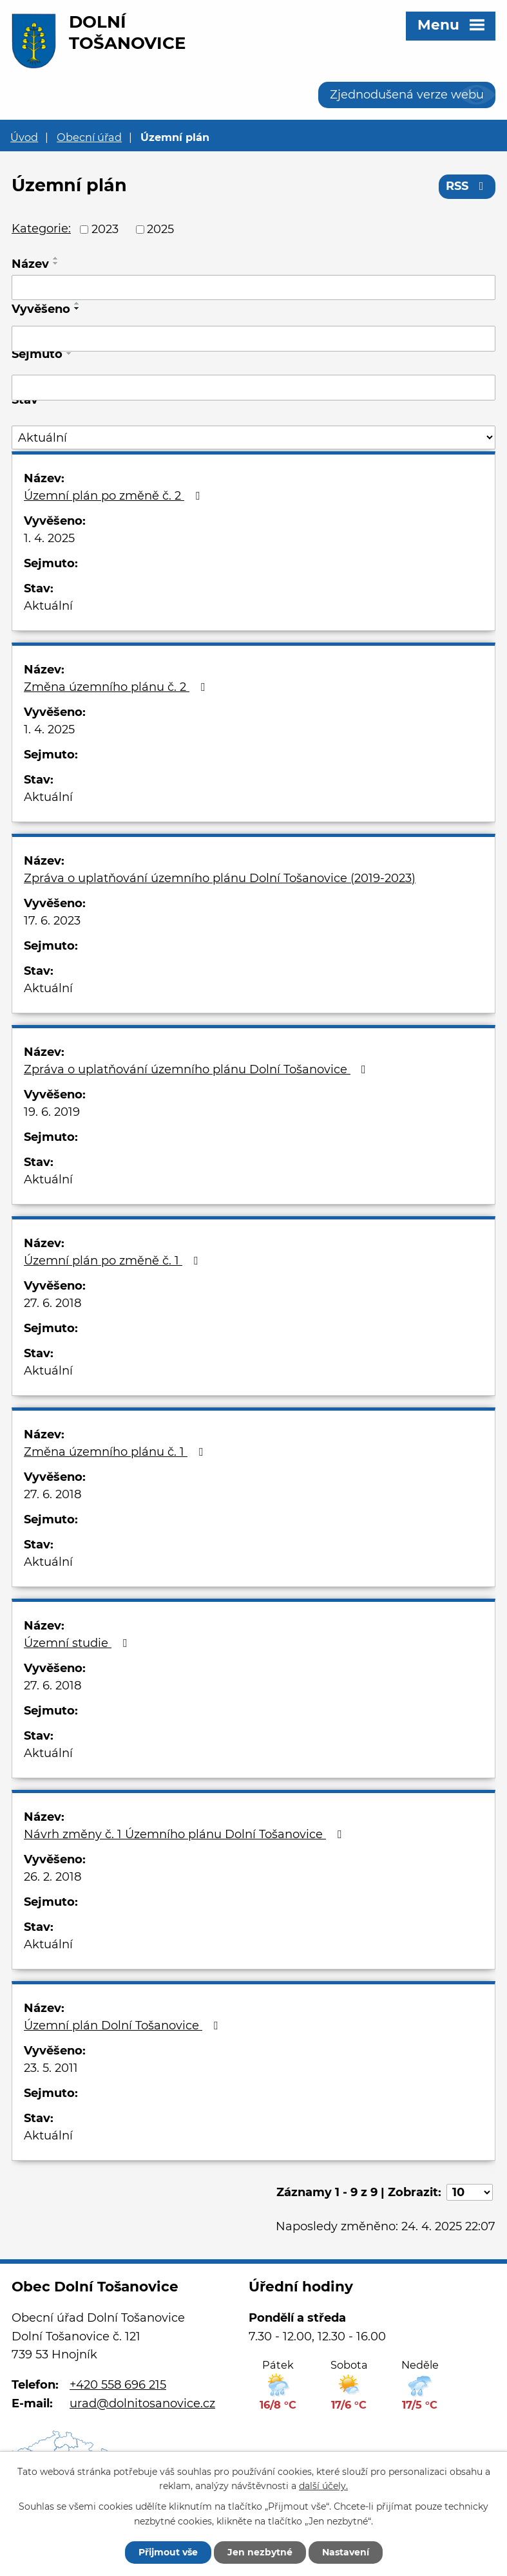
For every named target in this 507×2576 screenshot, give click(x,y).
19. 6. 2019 (52, 1112)
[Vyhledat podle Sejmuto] (253, 387)
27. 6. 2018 (52, 1303)
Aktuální (48, 606)
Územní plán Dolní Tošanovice (123, 2025)
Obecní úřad (89, 137)
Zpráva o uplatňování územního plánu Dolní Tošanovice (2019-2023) (220, 878)
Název (30, 264)
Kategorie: (41, 228)
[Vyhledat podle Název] (253, 288)
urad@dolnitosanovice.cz (142, 2403)
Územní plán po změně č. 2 (114, 496)
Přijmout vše (168, 2552)
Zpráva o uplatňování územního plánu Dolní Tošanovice (197, 1069)
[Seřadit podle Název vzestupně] (56, 258)
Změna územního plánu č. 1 (116, 1452)
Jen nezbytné (259, 2552)
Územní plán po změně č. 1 (113, 1261)
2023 (105, 229)
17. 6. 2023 (52, 921)
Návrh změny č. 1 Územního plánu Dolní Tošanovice (185, 1834)
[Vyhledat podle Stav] (253, 437)
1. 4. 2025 (49, 538)
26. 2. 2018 (52, 1877)
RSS (467, 186)
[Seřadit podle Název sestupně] (56, 263)
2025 (160, 229)
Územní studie (78, 1643)
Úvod (24, 137)
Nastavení (345, 2552)
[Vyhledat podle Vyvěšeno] (253, 339)
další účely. (323, 2486)
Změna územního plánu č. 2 (117, 687)
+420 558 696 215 (118, 2385)
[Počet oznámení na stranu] (469, 2192)
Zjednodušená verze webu (407, 95)
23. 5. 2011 (51, 2068)
